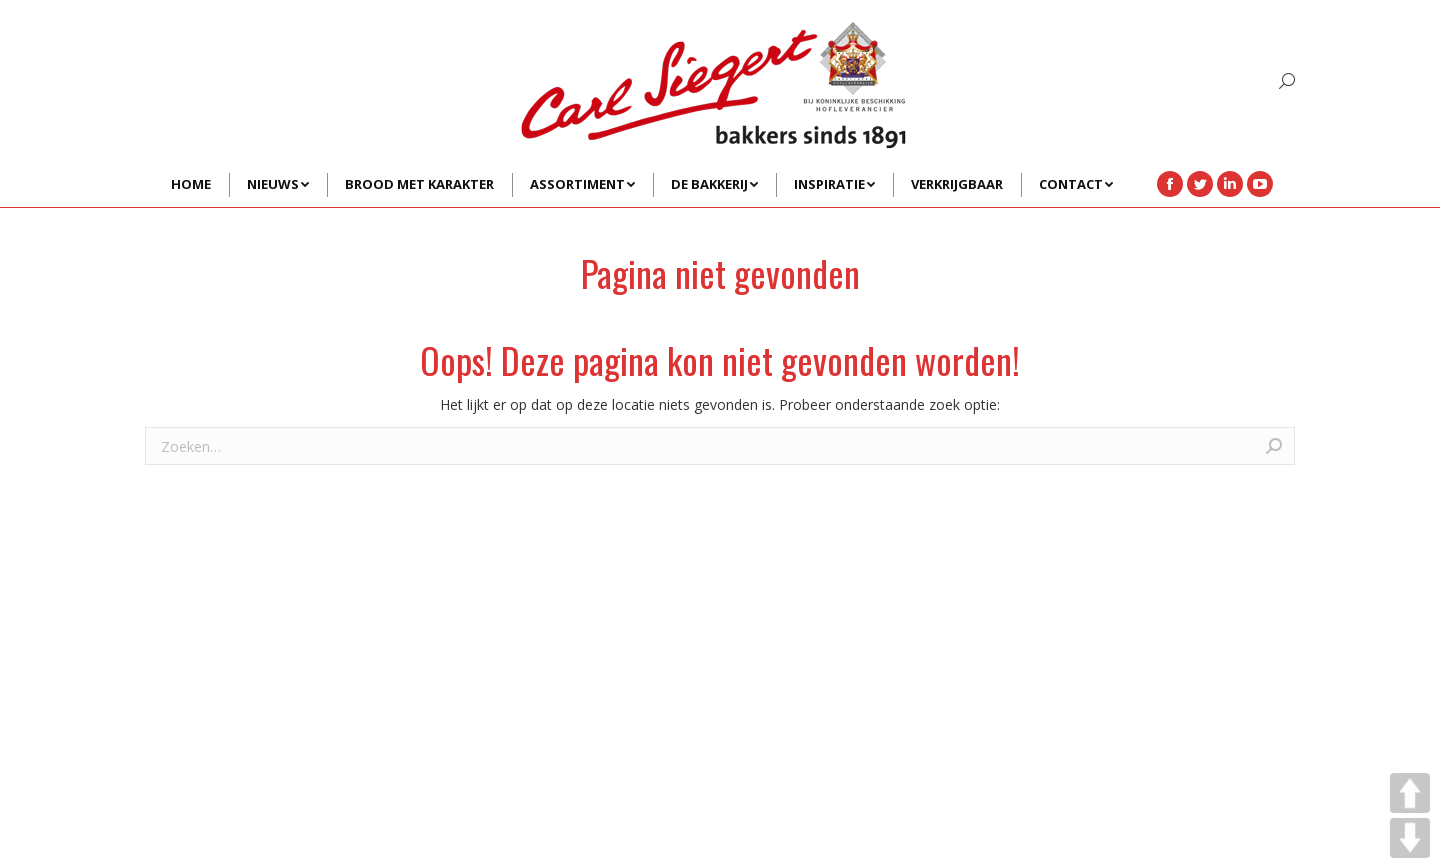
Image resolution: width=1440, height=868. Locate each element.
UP (1410, 793)
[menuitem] (191, 184)
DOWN (1410, 838)
